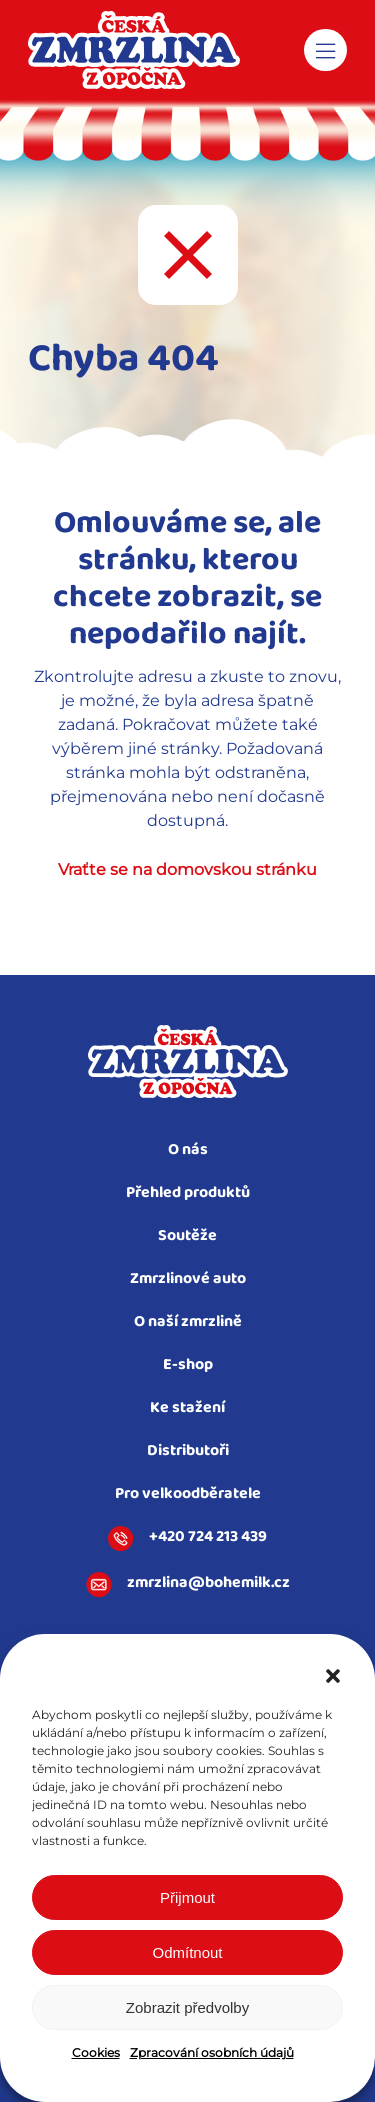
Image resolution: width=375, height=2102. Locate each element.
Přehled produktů (188, 1193)
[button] (333, 1676)
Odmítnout (187, 1952)
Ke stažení (187, 1408)
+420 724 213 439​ (187, 1539)
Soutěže (187, 1236)
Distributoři (188, 1451)
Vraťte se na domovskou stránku (187, 869)
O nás (188, 1150)
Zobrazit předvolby (187, 2007)
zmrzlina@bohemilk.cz (188, 1585)
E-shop (188, 1365)
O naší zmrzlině (188, 1322)
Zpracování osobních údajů (212, 2052)
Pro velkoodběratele (188, 1494)
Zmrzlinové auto (188, 1279)
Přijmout (187, 1897)
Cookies (96, 2052)
